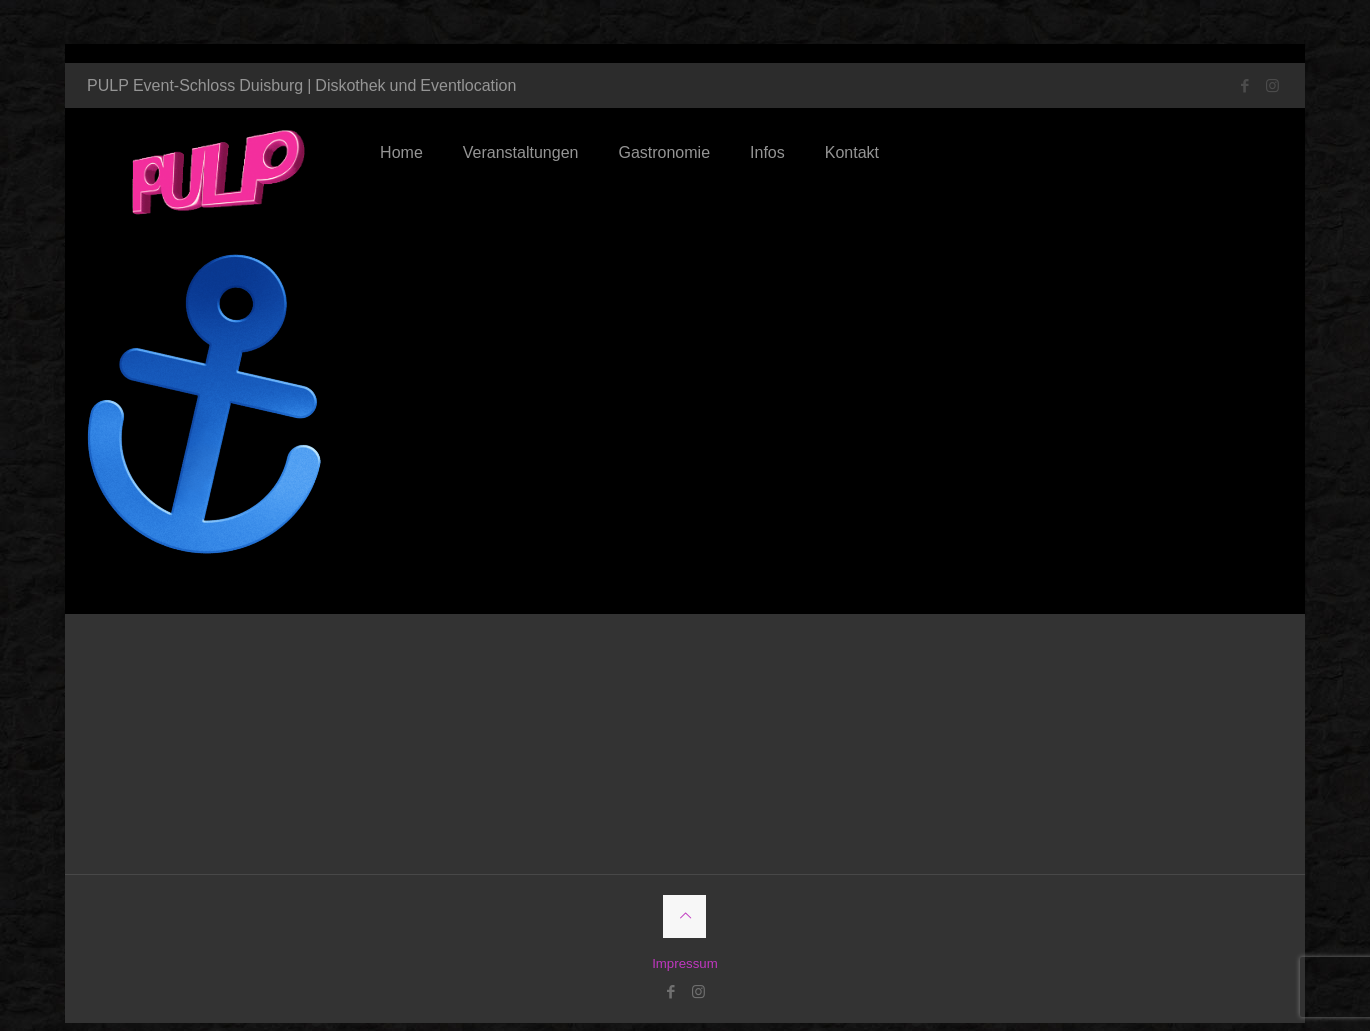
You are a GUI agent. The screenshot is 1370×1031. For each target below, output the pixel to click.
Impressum (684, 944)
